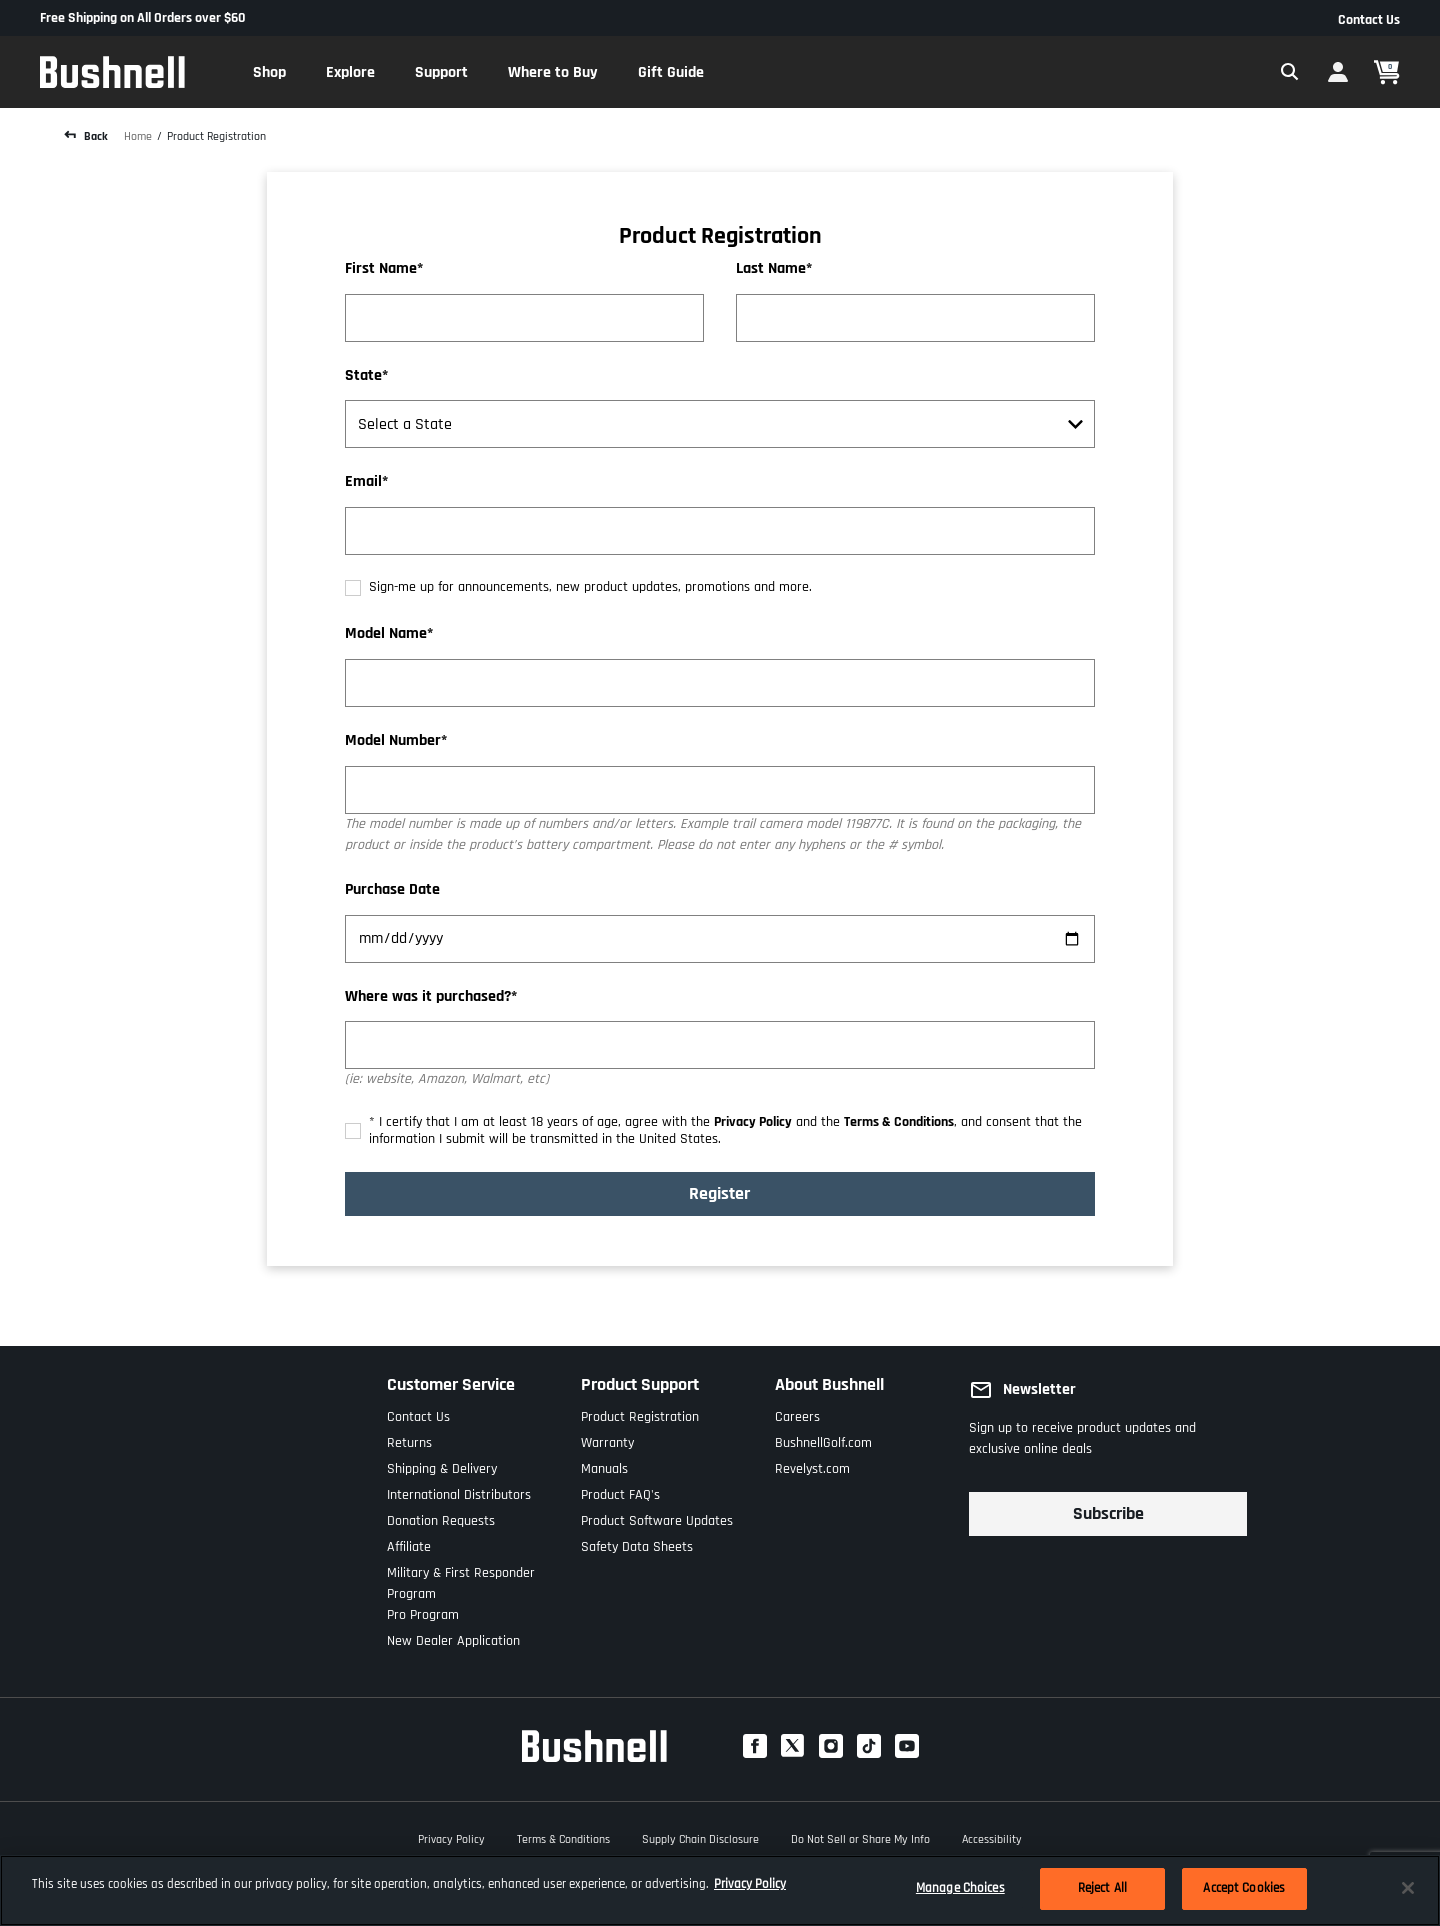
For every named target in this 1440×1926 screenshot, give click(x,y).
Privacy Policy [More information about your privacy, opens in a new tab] (750, 1884)
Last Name (771, 269)
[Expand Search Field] (1290, 72)
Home (138, 136)
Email (363, 482)
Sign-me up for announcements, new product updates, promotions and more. (590, 587)
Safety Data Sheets (637, 1542)
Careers (797, 1412)
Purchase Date (392, 890)
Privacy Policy (753, 1122)
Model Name (386, 634)
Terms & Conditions (899, 1122)
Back (94, 136)
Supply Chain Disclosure (700, 1837)
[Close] (1408, 1888)
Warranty (607, 1438)
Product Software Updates (657, 1516)
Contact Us (1369, 20)
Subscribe (1108, 1513)
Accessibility (992, 1837)
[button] (269, 72)
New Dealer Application (453, 1636)
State (363, 376)
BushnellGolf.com (823, 1438)
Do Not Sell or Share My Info (860, 1837)
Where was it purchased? (428, 997)
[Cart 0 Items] (1387, 72)
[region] (720, 1890)
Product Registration (216, 136)
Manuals (604, 1464)
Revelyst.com (812, 1464)
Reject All (1102, 1888)
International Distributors (459, 1490)
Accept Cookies (1244, 1888)
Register (719, 1193)
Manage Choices (960, 1888)
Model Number (393, 741)
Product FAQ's (620, 1490)
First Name (381, 269)
